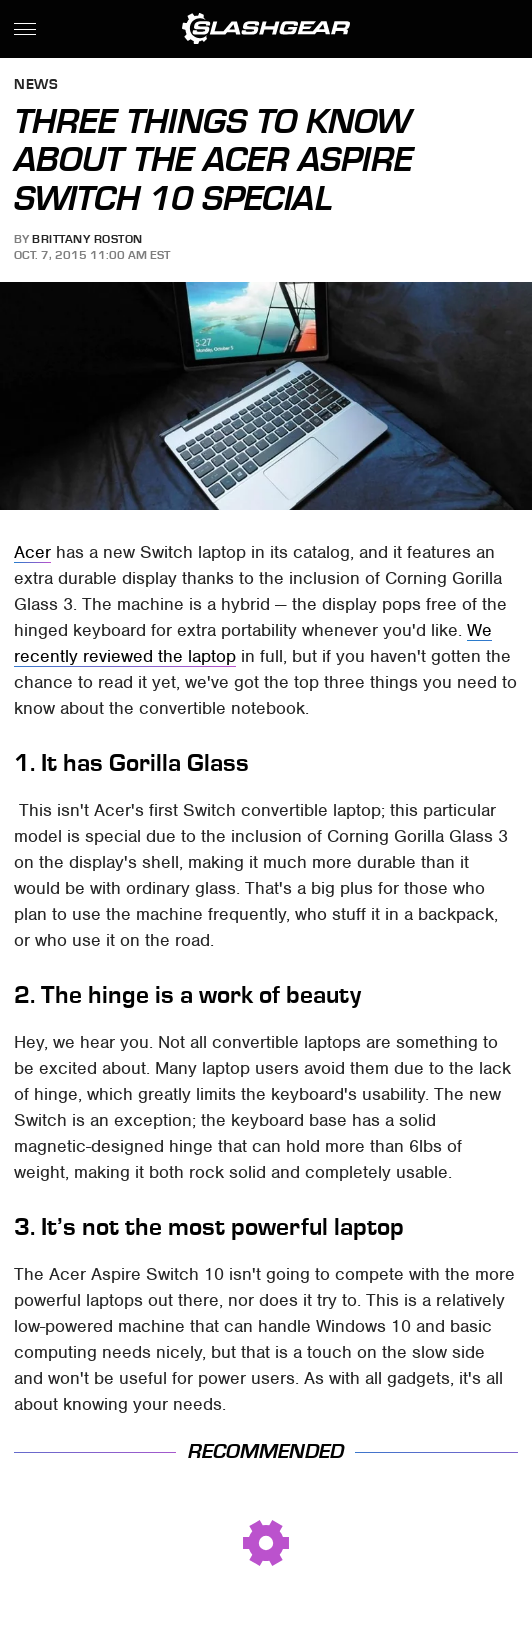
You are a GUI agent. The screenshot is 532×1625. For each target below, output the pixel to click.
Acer (32, 552)
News (36, 85)
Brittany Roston (87, 239)
